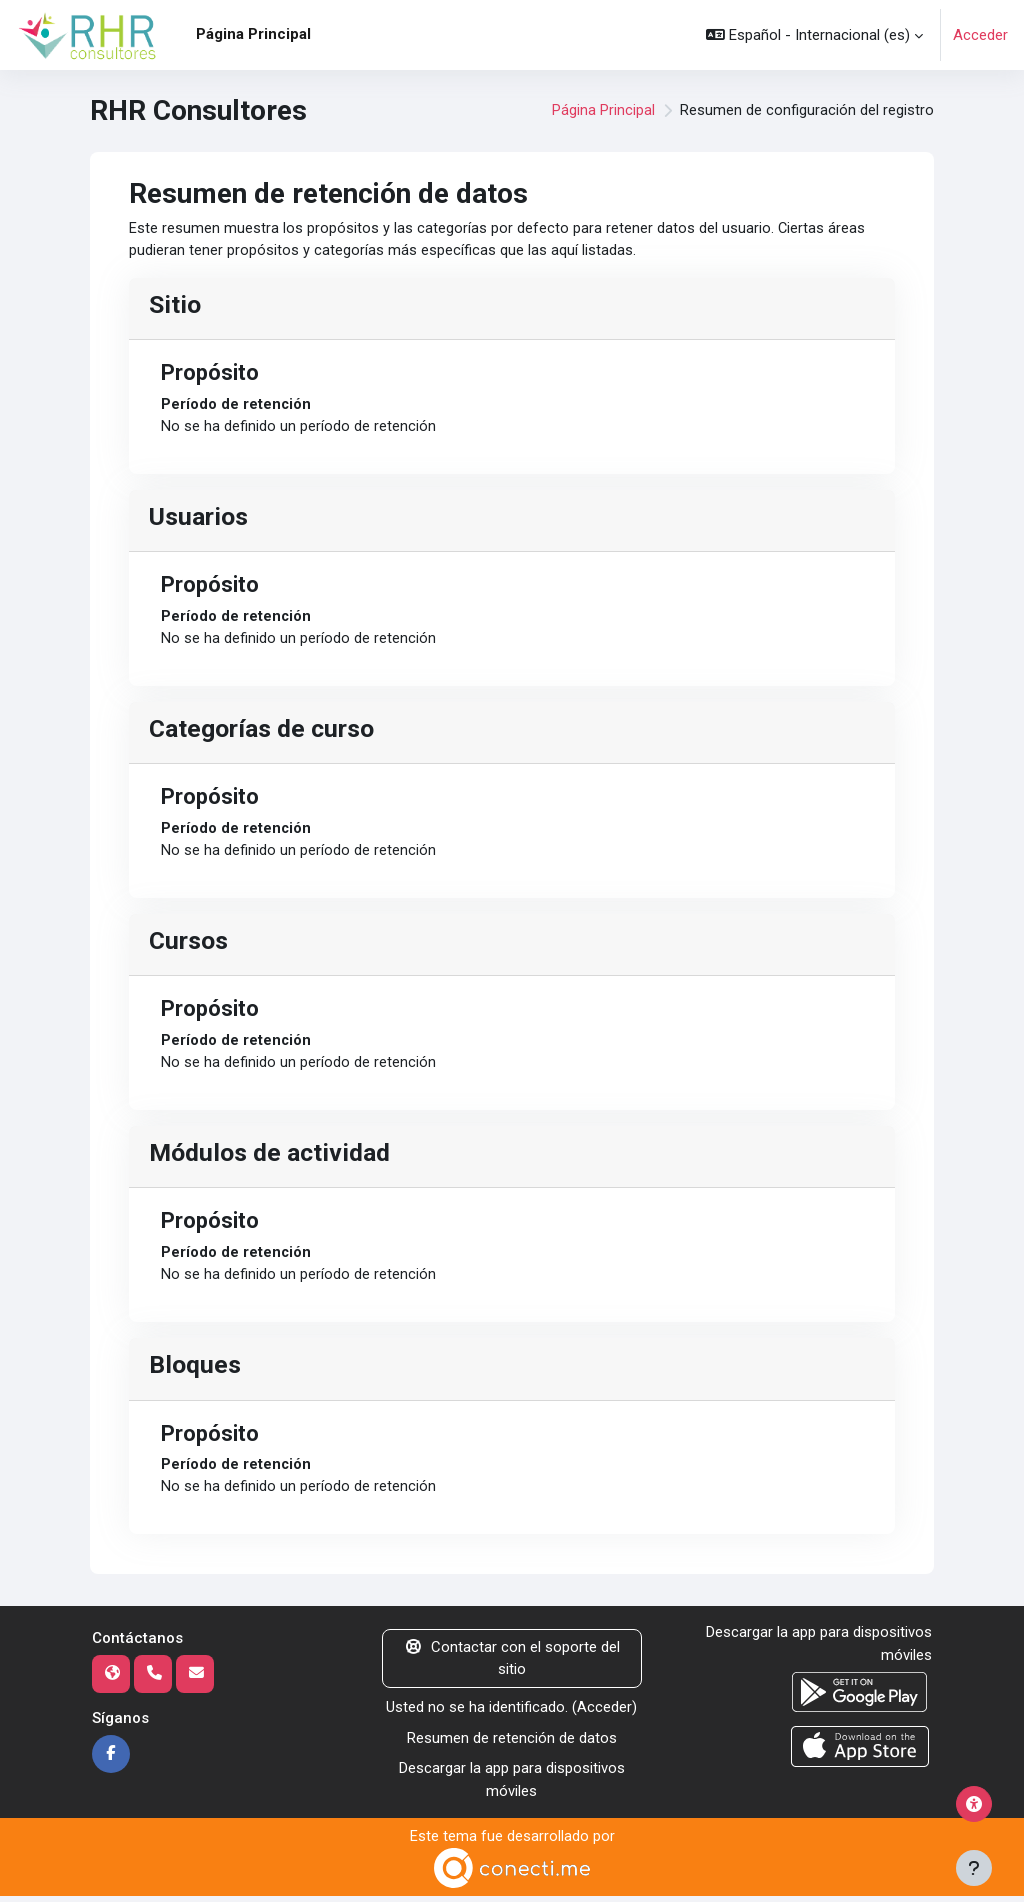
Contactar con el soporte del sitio (512, 1665)
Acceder (980, 35)
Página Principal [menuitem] (253, 34)
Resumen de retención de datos (512, 1744)
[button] (814, 35)
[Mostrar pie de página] (974, 1868)
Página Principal (603, 111)
